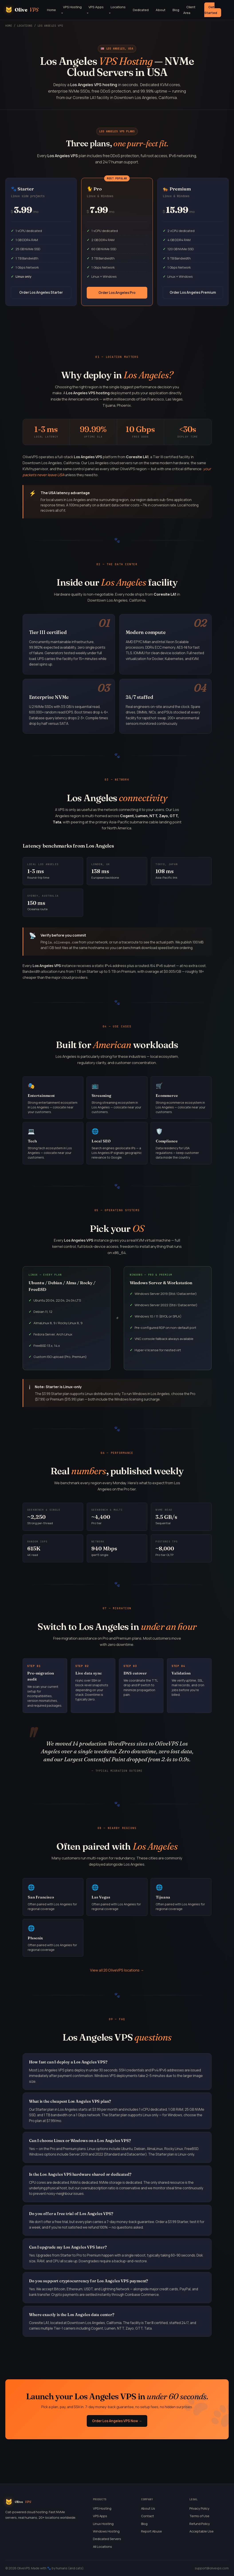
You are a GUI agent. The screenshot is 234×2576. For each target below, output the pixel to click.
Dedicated (141, 10)
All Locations (102, 2546)
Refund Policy (199, 2523)
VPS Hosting (72, 7)
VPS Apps (96, 7)
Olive (22, 9)
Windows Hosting (106, 2531)
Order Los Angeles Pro (117, 292)
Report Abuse (151, 2531)
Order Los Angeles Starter (41, 292)
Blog (176, 10)
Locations (118, 7)
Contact (147, 2516)
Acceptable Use (201, 2531)
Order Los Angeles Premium (193, 292)
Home (51, 10)
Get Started (210, 10)
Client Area (189, 10)
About (160, 10)
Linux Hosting (103, 2523)
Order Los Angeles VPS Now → (117, 2421)
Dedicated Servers (107, 2538)
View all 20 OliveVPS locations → (117, 1970)
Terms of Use (199, 2516)
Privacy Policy (199, 2508)
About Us (148, 2508)
